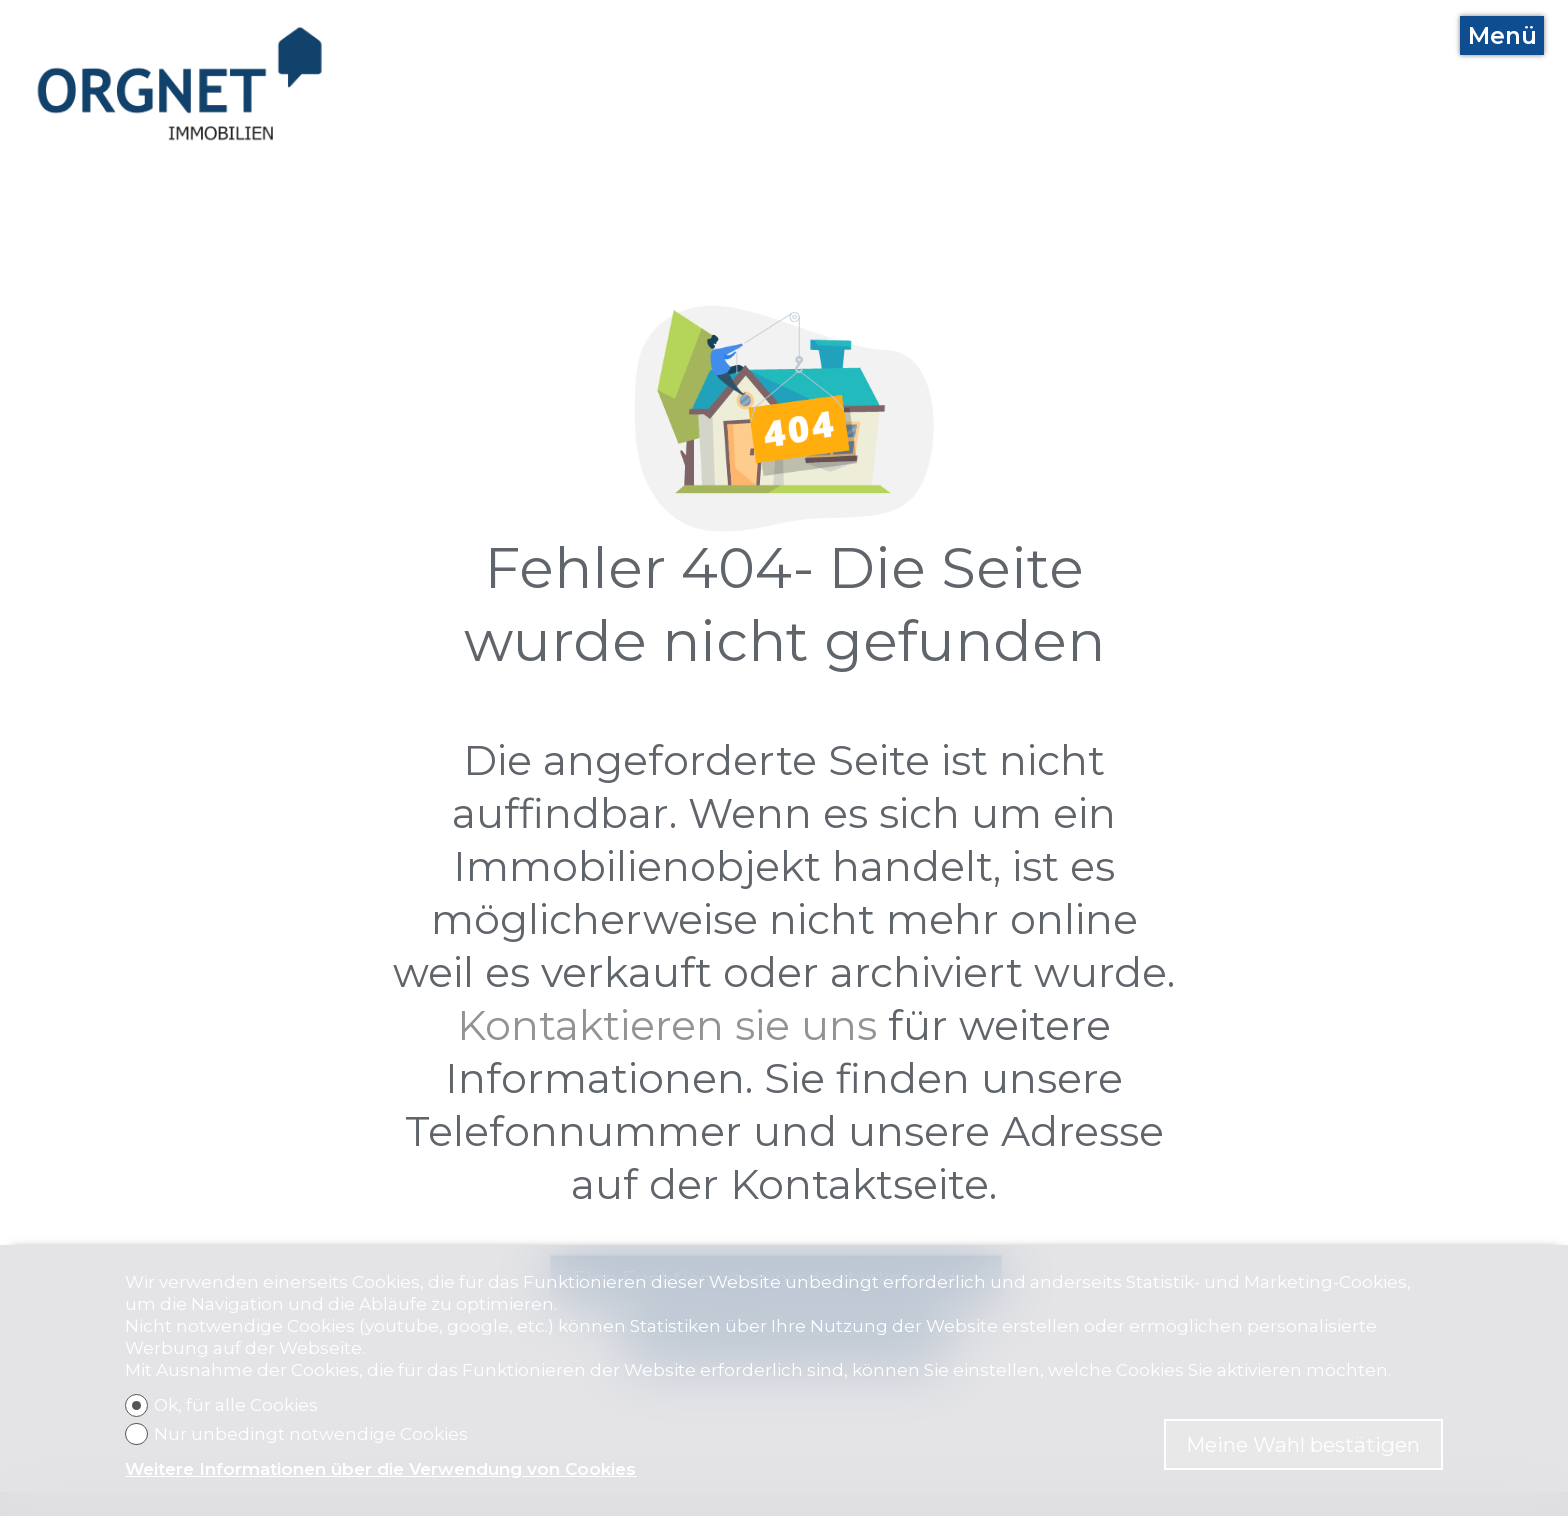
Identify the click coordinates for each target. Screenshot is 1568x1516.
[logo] (180, 84)
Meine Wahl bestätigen (1303, 1444)
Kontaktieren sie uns (667, 1025)
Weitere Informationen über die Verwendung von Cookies (380, 1469)
